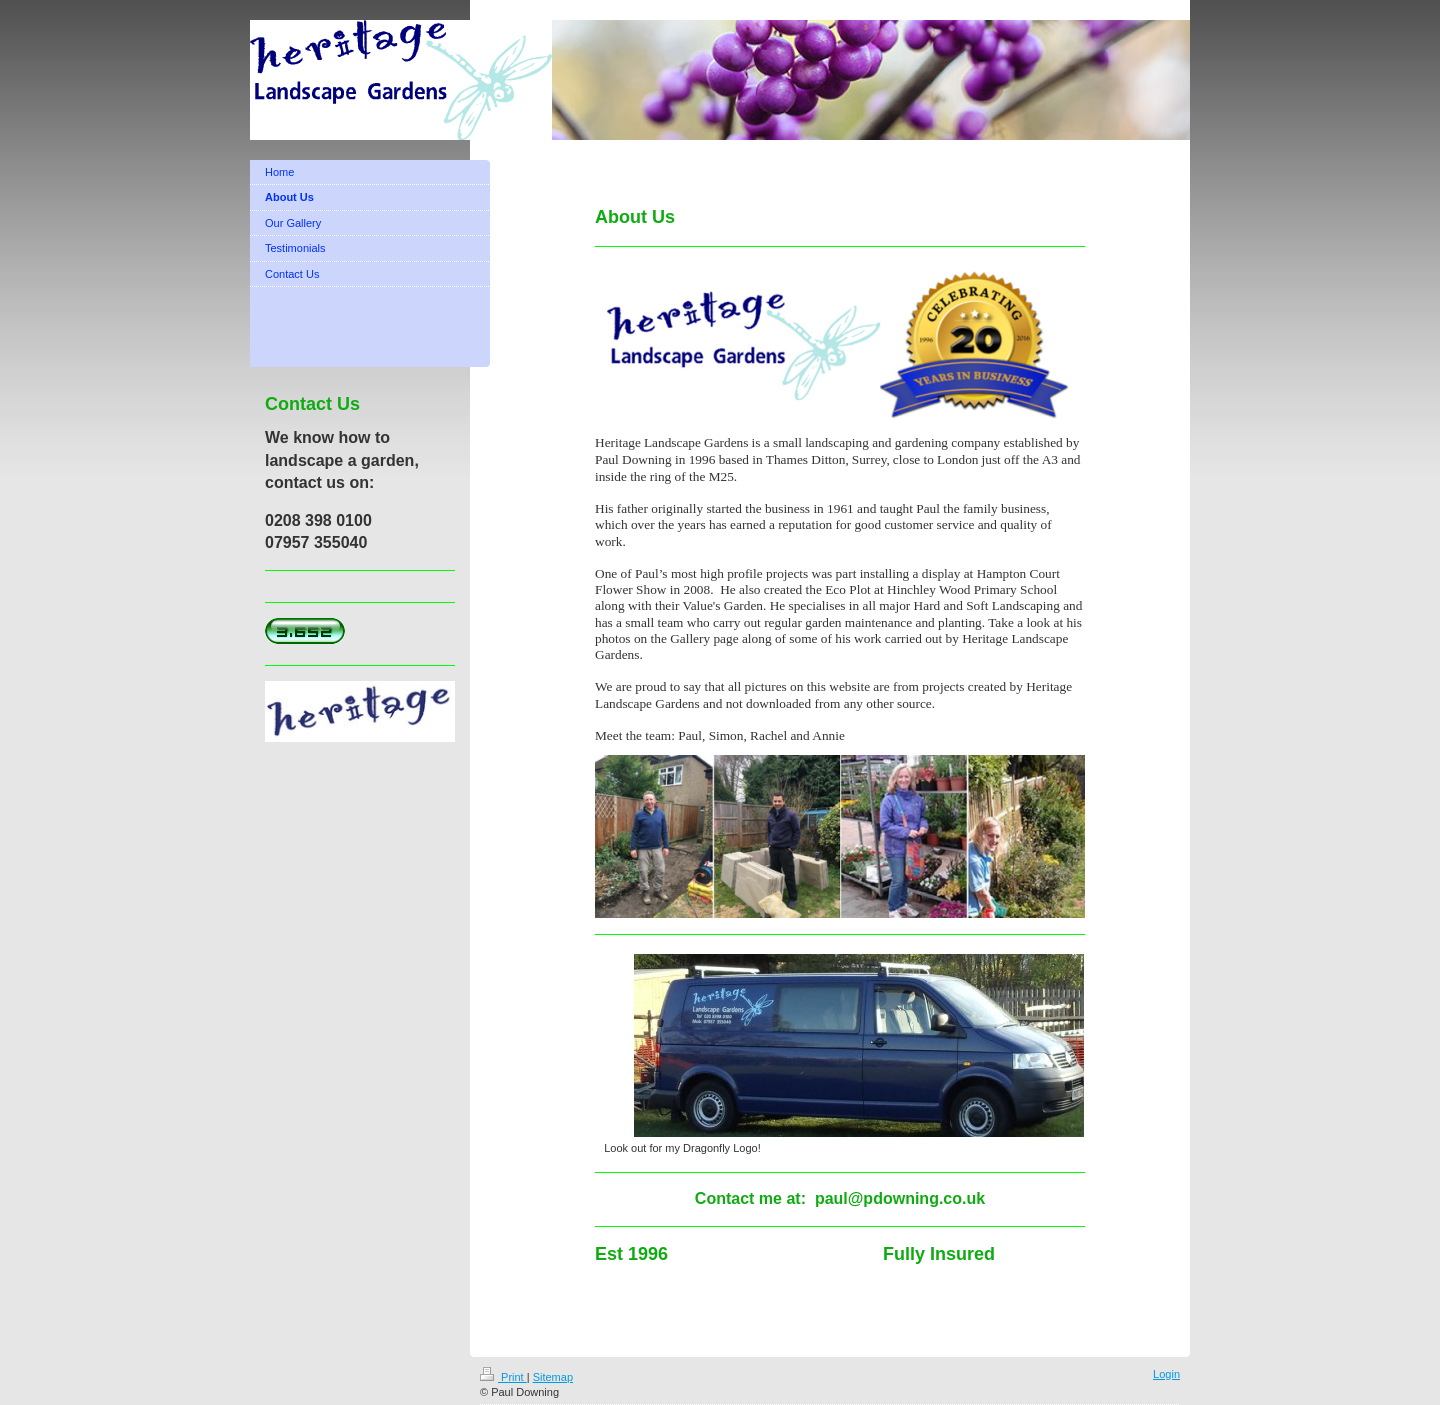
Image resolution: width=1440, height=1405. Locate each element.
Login (1166, 1374)
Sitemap (553, 1377)
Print (503, 1377)
